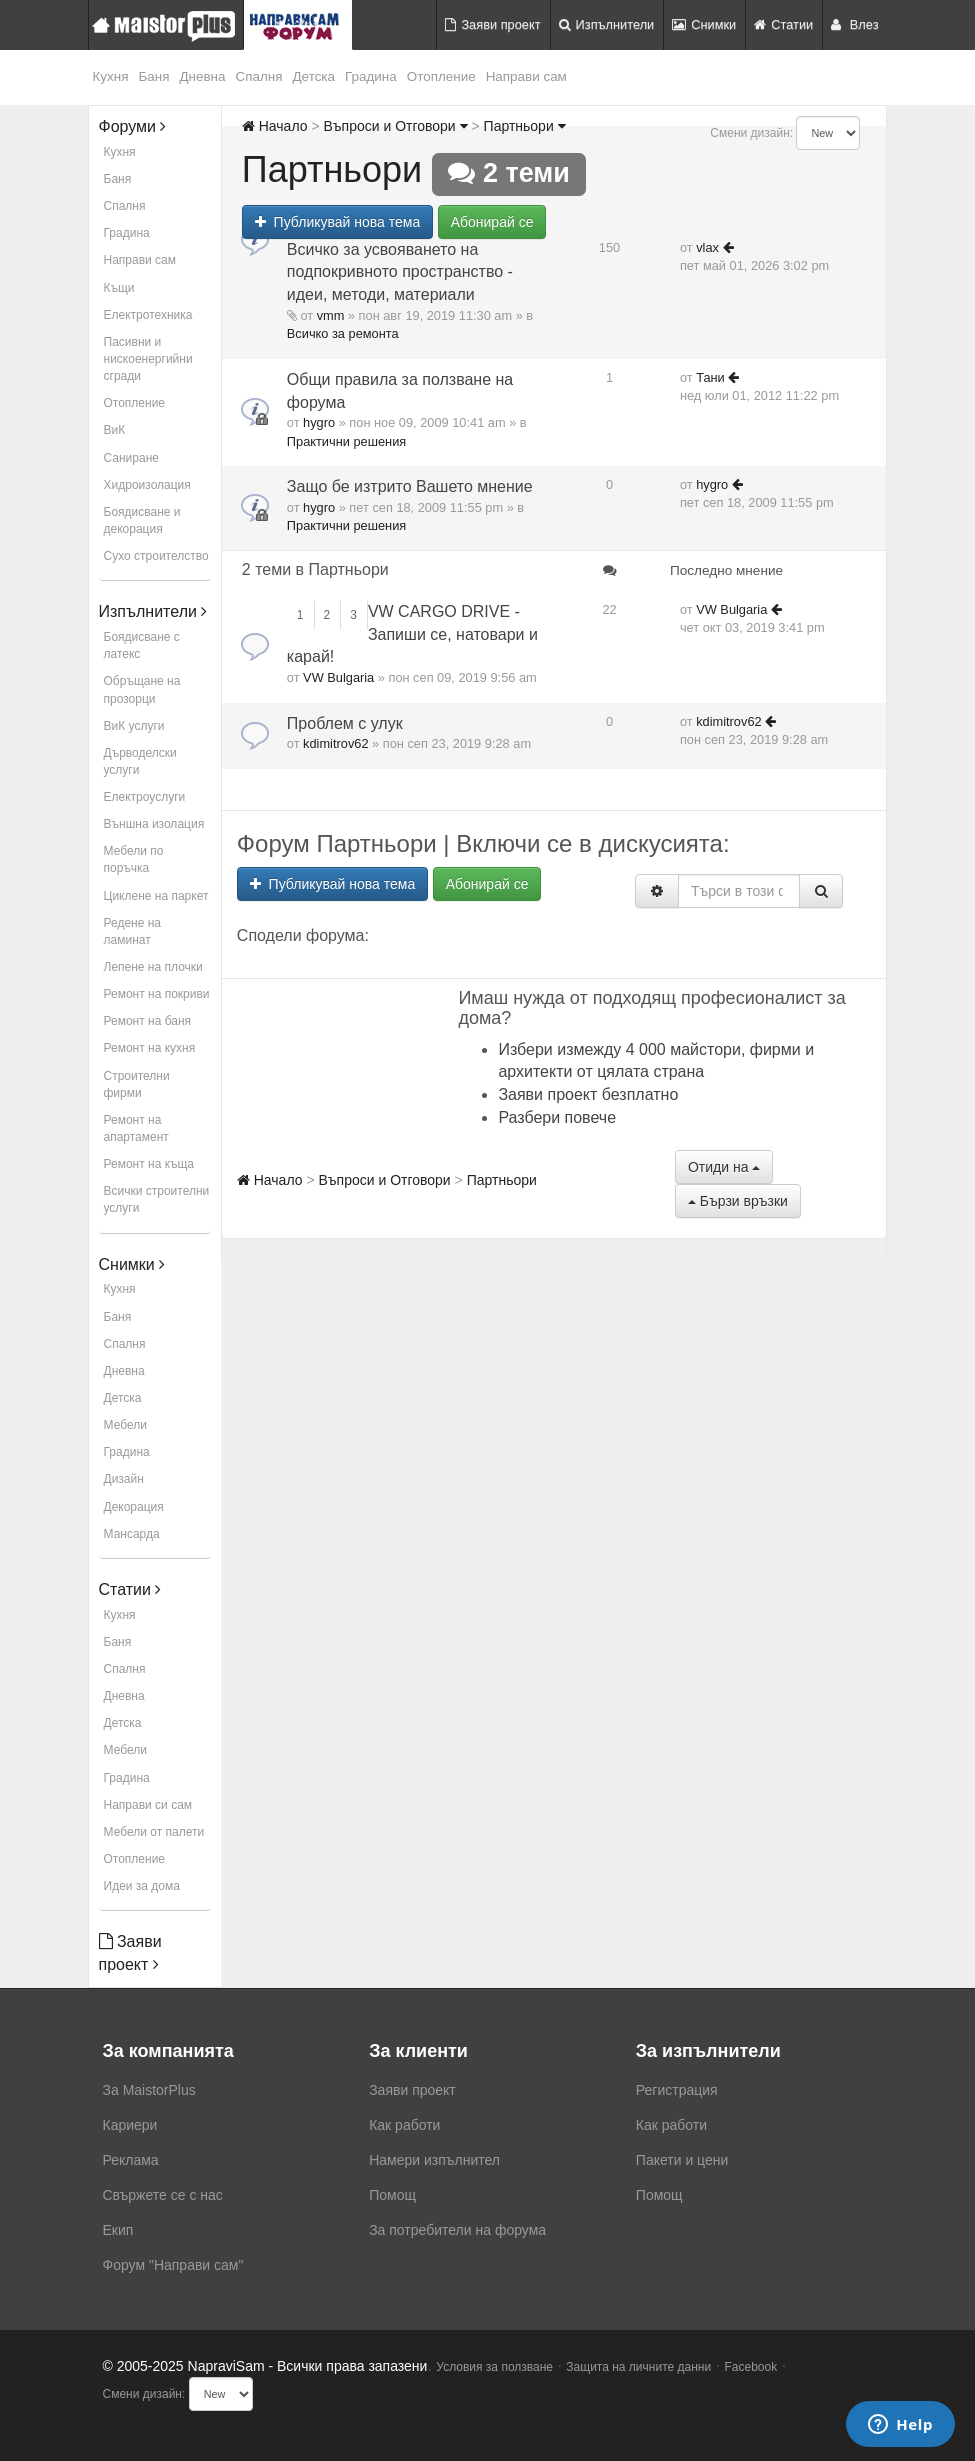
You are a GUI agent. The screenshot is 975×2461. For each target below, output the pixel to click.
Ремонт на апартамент (136, 1128)
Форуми (133, 126)
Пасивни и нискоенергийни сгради (148, 359)
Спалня (259, 76)
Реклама (131, 2160)
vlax (707, 247)
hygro (319, 422)
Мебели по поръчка (134, 859)
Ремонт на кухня (150, 1048)
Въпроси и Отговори (395, 126)
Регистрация (677, 2090)
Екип (118, 2230)
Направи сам (526, 76)
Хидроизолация (147, 485)
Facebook (751, 2367)
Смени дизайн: (751, 133)
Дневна (202, 76)
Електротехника (148, 315)
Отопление (441, 76)
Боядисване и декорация (142, 520)
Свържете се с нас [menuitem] (163, 2195)
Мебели (125, 1425)
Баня (153, 76)
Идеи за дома (142, 1886)
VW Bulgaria (338, 677)
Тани (710, 377)
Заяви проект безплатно (588, 1094)
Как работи (404, 2125)
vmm (331, 315)
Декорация (134, 1507)
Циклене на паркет (156, 896)
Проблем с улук (345, 723)
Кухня (111, 76)
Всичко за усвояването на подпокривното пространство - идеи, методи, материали (400, 272)
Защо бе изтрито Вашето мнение (410, 486)
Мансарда (132, 1534)
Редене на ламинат (133, 931)
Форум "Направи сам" (173, 2265)
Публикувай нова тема (337, 222)
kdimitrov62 (335, 743)
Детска (314, 76)
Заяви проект (492, 24)
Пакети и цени (682, 2160)
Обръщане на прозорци (142, 689)
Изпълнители (607, 24)
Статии (783, 24)
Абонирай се (492, 222)
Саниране (131, 458)
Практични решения (346, 441)
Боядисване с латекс (142, 645)
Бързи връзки (738, 1201)
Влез (854, 24)
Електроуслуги (145, 797)
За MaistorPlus (149, 2090)
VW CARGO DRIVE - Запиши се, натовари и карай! (412, 634)
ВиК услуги (134, 726)
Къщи (119, 288)
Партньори (525, 126)
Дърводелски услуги (140, 761)
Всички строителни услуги (157, 1199)
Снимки (704, 24)
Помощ (392, 2195)
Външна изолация (154, 824)
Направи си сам (148, 1805)
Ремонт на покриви (157, 994)
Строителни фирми (137, 1084)
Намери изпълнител (434, 2160)
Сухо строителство (156, 556)
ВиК (115, 430)
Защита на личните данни (638, 2367)
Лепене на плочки (153, 967)
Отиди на (724, 1167)
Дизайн (124, 1479)
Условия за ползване (494, 2367)
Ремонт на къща (149, 1164)
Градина (371, 76)
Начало (275, 126)
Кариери (130, 2125)
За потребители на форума (457, 2230)
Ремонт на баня (148, 1021)
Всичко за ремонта (343, 333)
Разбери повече (557, 1117)
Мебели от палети (154, 1832)
